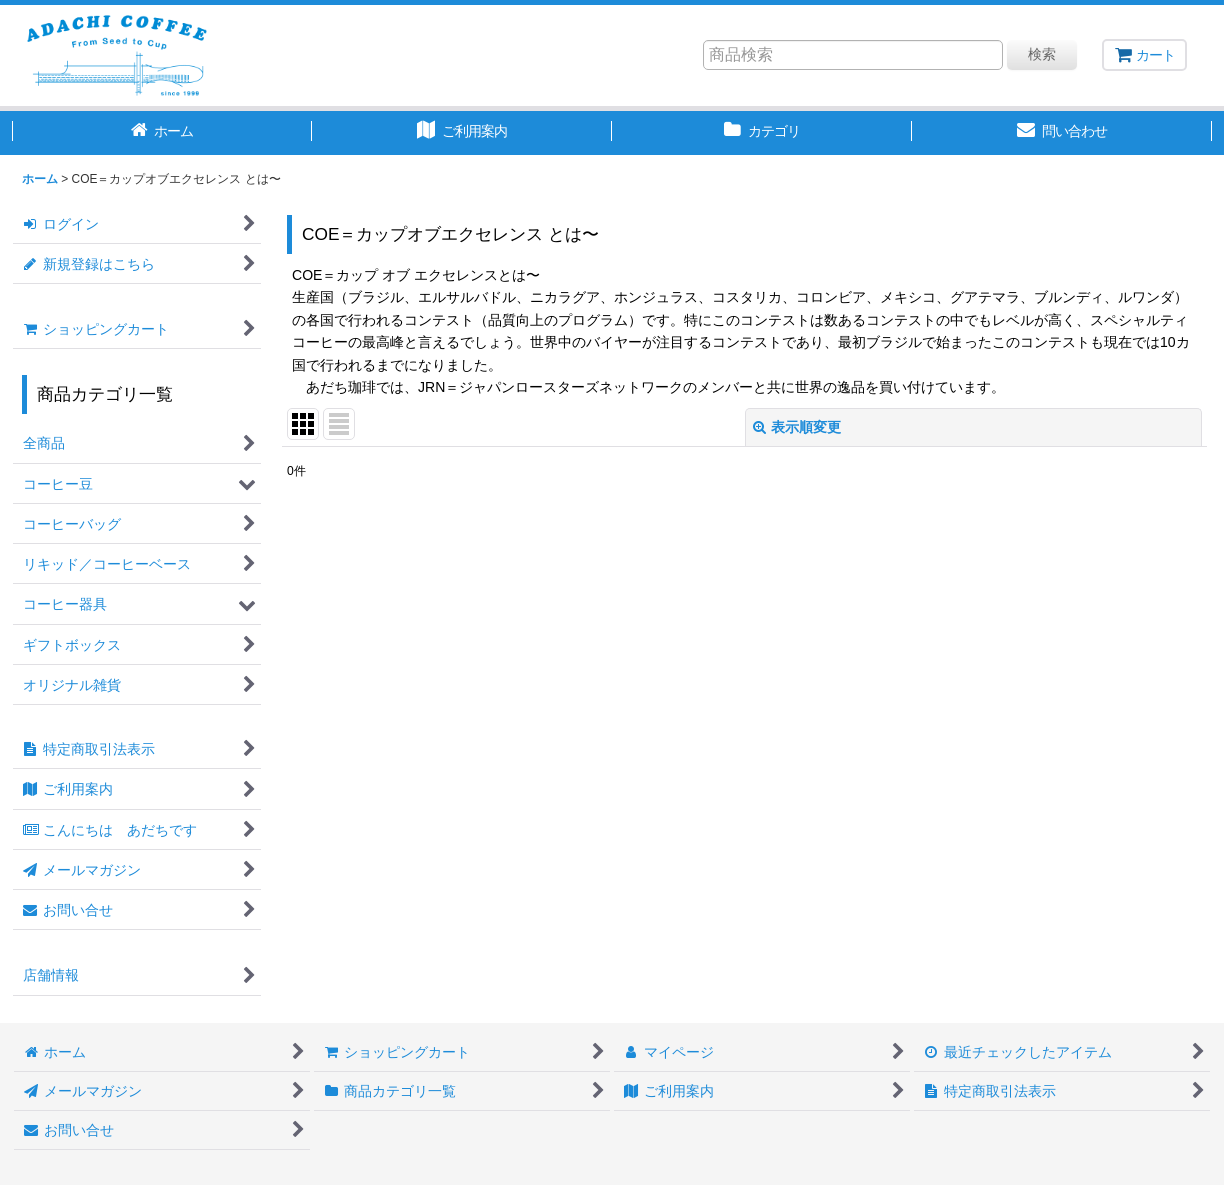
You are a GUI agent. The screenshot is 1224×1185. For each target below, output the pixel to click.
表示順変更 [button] (797, 427)
